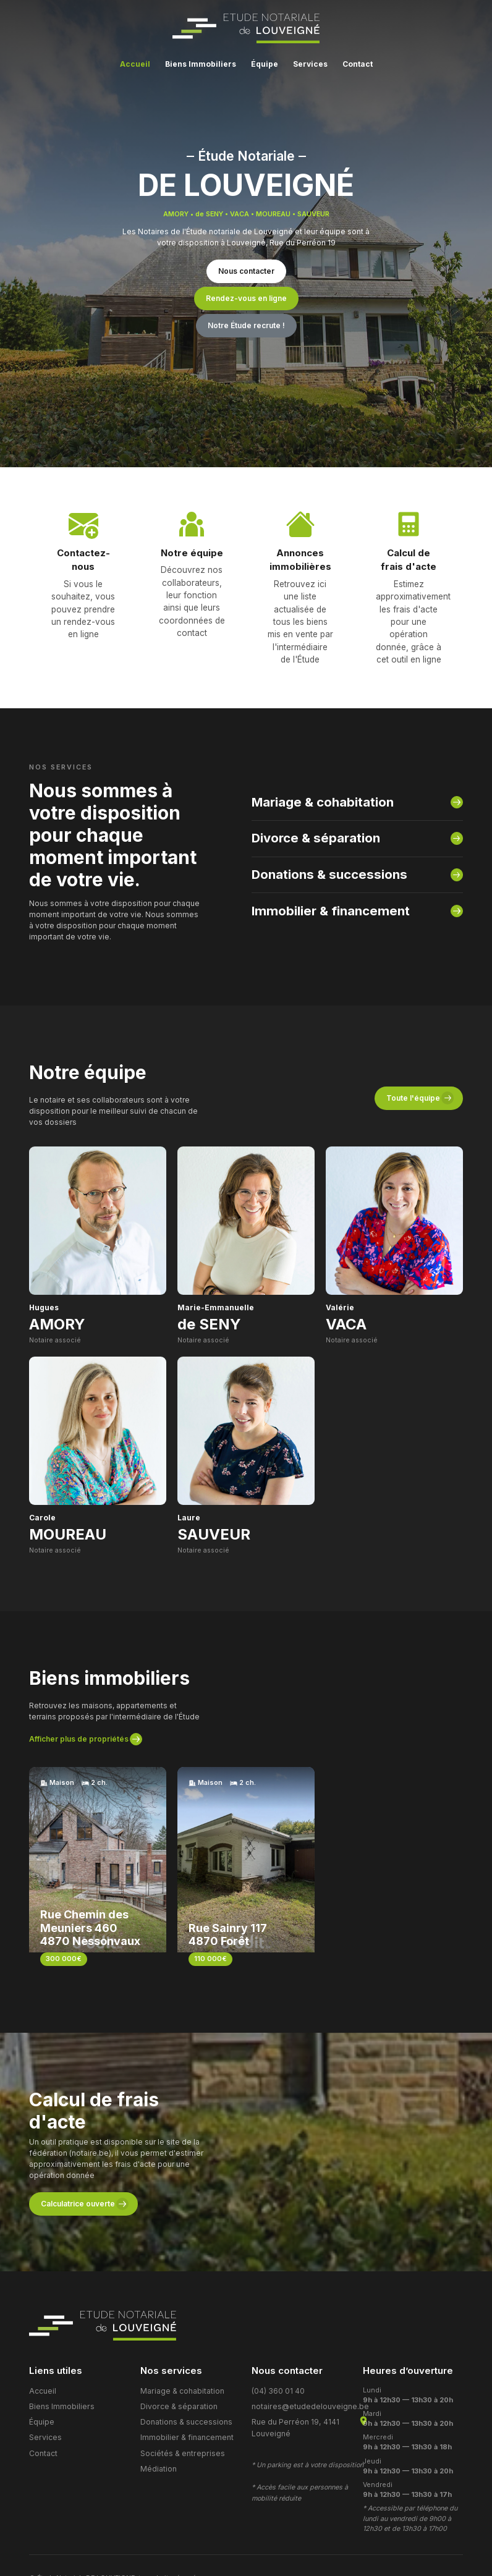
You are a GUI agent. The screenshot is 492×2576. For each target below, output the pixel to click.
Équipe (41, 2361)
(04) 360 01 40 (277, 2334)
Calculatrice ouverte (78, 2147)
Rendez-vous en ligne (246, 298)
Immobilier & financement (322, 873)
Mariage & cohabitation (316, 777)
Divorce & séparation (309, 809)
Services (44, 2375)
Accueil (41, 2334)
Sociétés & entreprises (179, 2388)
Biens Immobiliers (58, 2348)
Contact (42, 2388)
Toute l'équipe (413, 1066)
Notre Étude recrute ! (246, 325)
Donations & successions (320, 841)
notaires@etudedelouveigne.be (305, 2348)
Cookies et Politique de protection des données (109, 2534)
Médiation (157, 2403)
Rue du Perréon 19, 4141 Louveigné (290, 2366)
